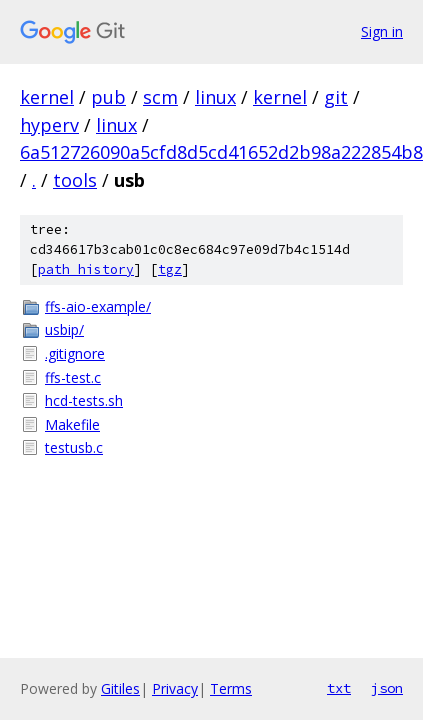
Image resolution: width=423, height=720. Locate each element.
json (387, 688)
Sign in (382, 31)
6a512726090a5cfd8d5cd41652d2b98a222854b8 (221, 152)
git (336, 97)
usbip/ (64, 329)
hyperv (49, 125)
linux (215, 97)
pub (108, 97)
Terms (231, 688)
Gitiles (120, 688)
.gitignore (75, 353)
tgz (170, 269)
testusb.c (74, 447)
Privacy (175, 688)
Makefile (72, 424)
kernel (47, 97)
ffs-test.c (73, 377)
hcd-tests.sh (84, 400)
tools (75, 180)
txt (339, 688)
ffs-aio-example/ (98, 306)
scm (160, 97)
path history (86, 269)
